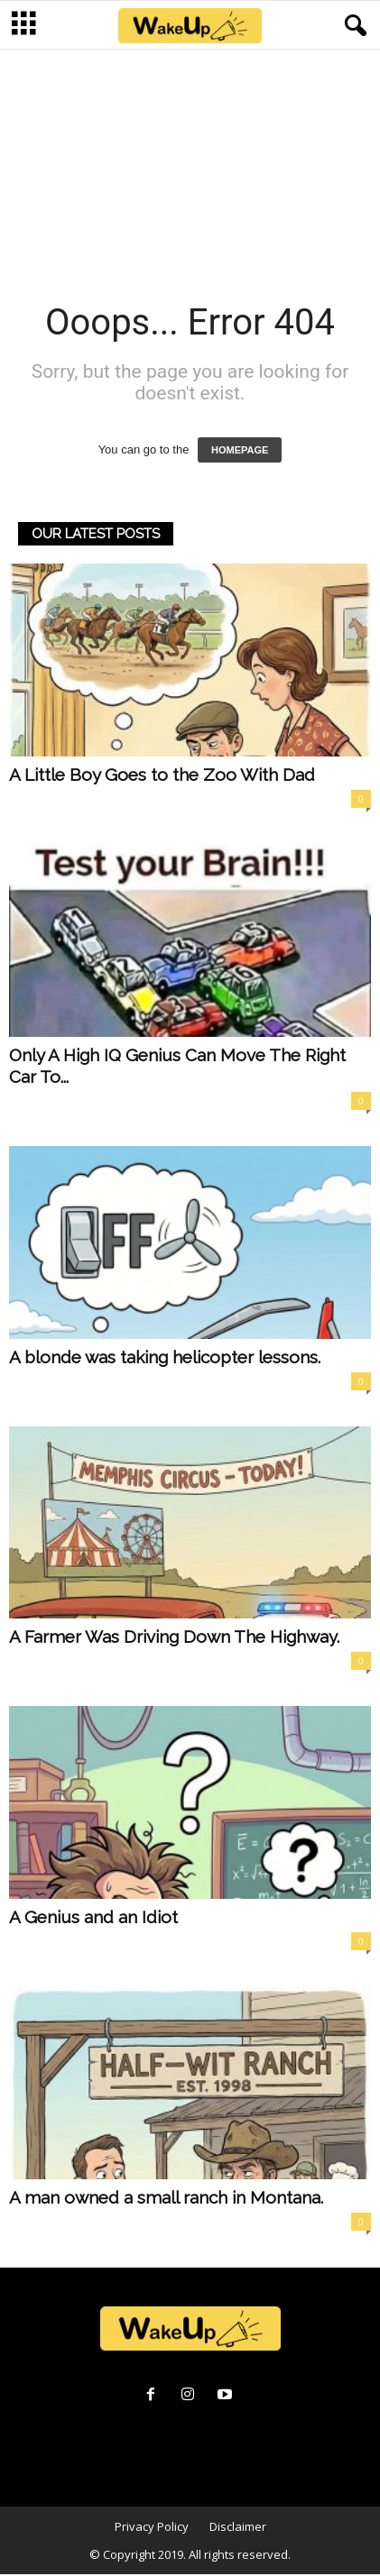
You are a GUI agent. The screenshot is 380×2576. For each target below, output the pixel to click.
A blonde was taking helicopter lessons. (164, 1359)
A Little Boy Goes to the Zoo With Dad (162, 776)
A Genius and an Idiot (93, 1919)
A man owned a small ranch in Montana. (166, 2199)
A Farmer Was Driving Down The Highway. (174, 1638)
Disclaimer (237, 2528)
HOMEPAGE (239, 451)
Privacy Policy (152, 2528)
